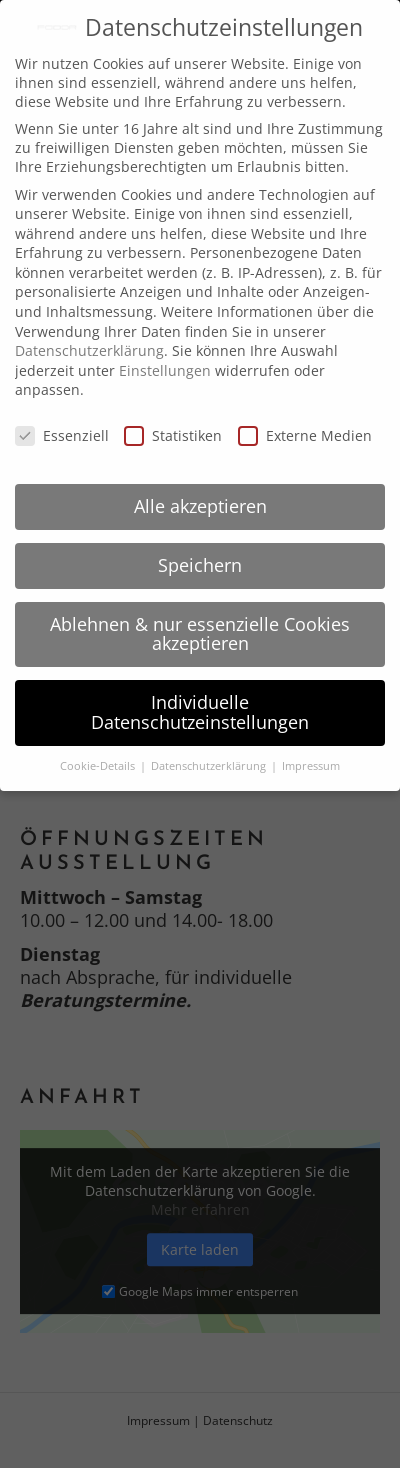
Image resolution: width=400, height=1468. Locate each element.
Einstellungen (165, 370)
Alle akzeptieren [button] (200, 506)
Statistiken (173, 435)
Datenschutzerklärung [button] (210, 766)
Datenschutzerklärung (89, 350)
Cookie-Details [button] (99, 766)
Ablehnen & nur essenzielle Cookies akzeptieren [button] (200, 634)
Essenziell (62, 435)
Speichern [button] (200, 565)
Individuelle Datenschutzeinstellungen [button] (200, 712)
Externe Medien (305, 435)
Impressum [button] (311, 766)
